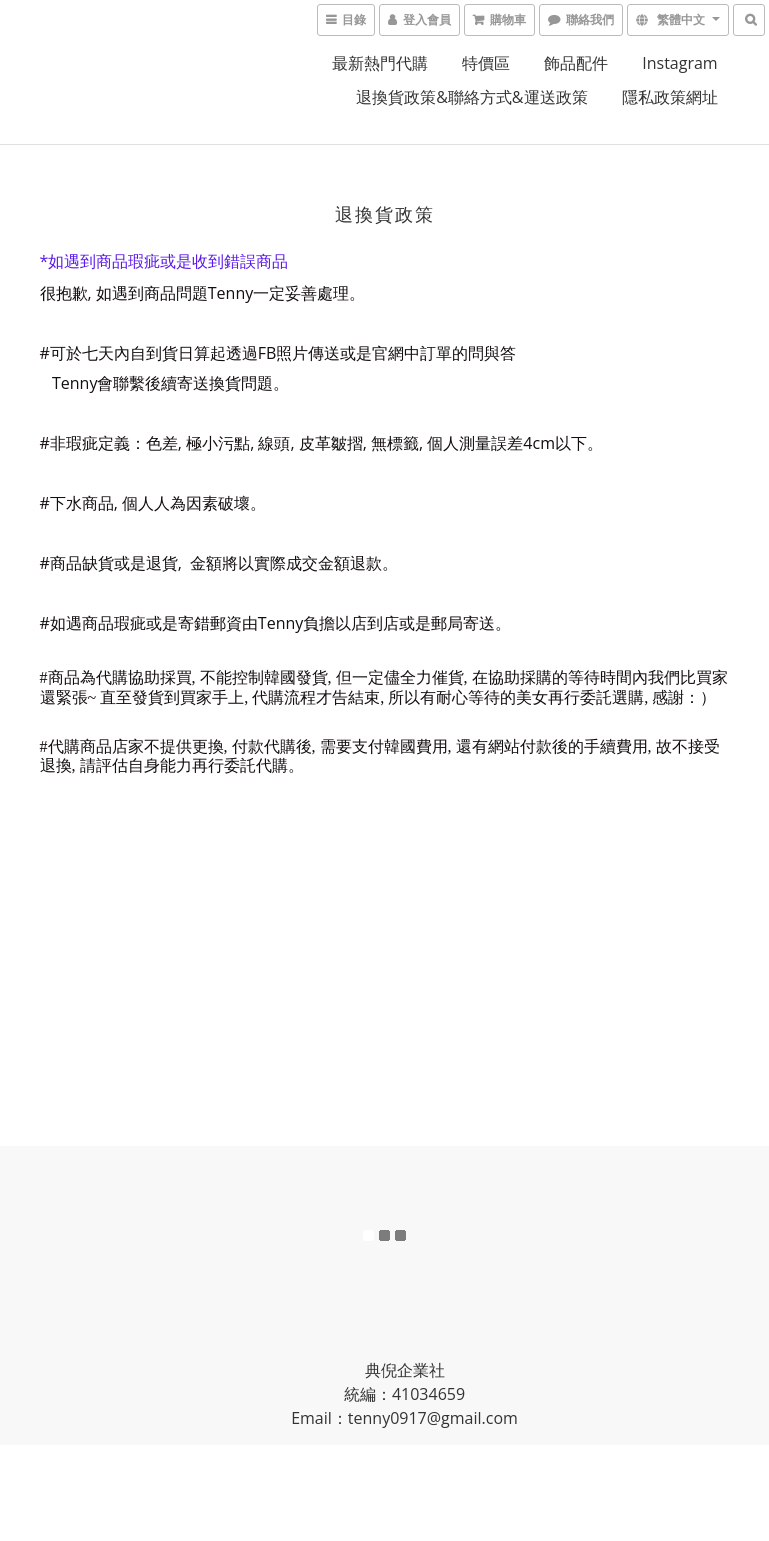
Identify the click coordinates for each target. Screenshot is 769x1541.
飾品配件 (576, 63)
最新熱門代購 (380, 63)
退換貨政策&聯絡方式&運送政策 (471, 97)
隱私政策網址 (670, 97)
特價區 (486, 63)
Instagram (679, 63)
